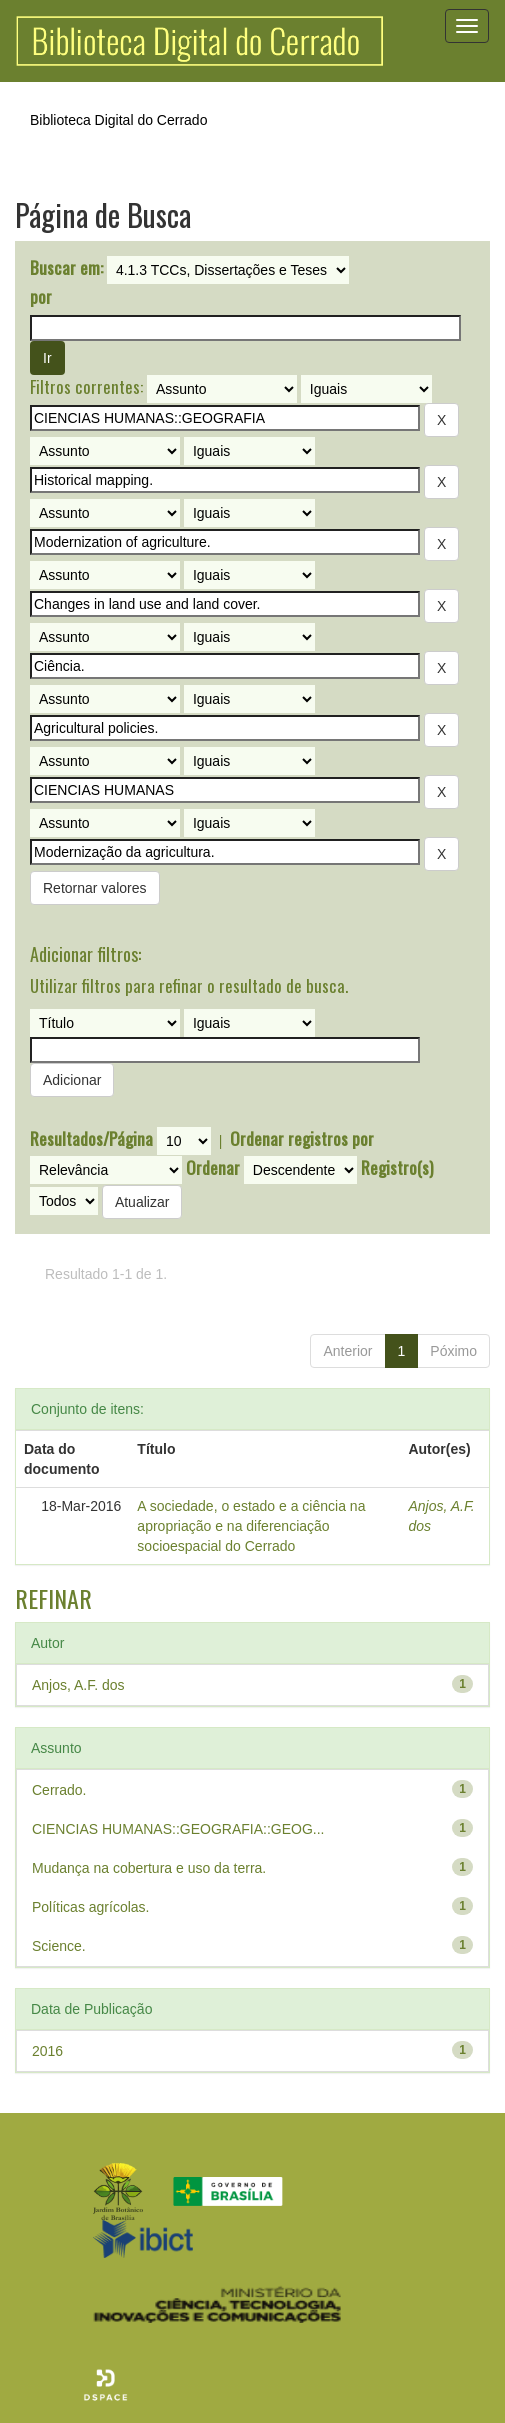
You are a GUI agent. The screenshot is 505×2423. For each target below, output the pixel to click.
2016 (47, 2051)
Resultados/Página (91, 1139)
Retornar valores (95, 888)
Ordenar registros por (302, 1139)
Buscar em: (66, 268)
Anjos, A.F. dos (78, 1685)
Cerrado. (59, 1790)
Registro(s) (397, 1168)
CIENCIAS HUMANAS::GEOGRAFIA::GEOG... (178, 1829)
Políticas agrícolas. (91, 1907)
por (41, 297)
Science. (59, 1946)
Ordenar (213, 1168)
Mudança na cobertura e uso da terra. (149, 1868)
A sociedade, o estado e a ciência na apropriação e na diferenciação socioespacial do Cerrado (251, 1526)
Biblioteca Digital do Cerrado (118, 120)
